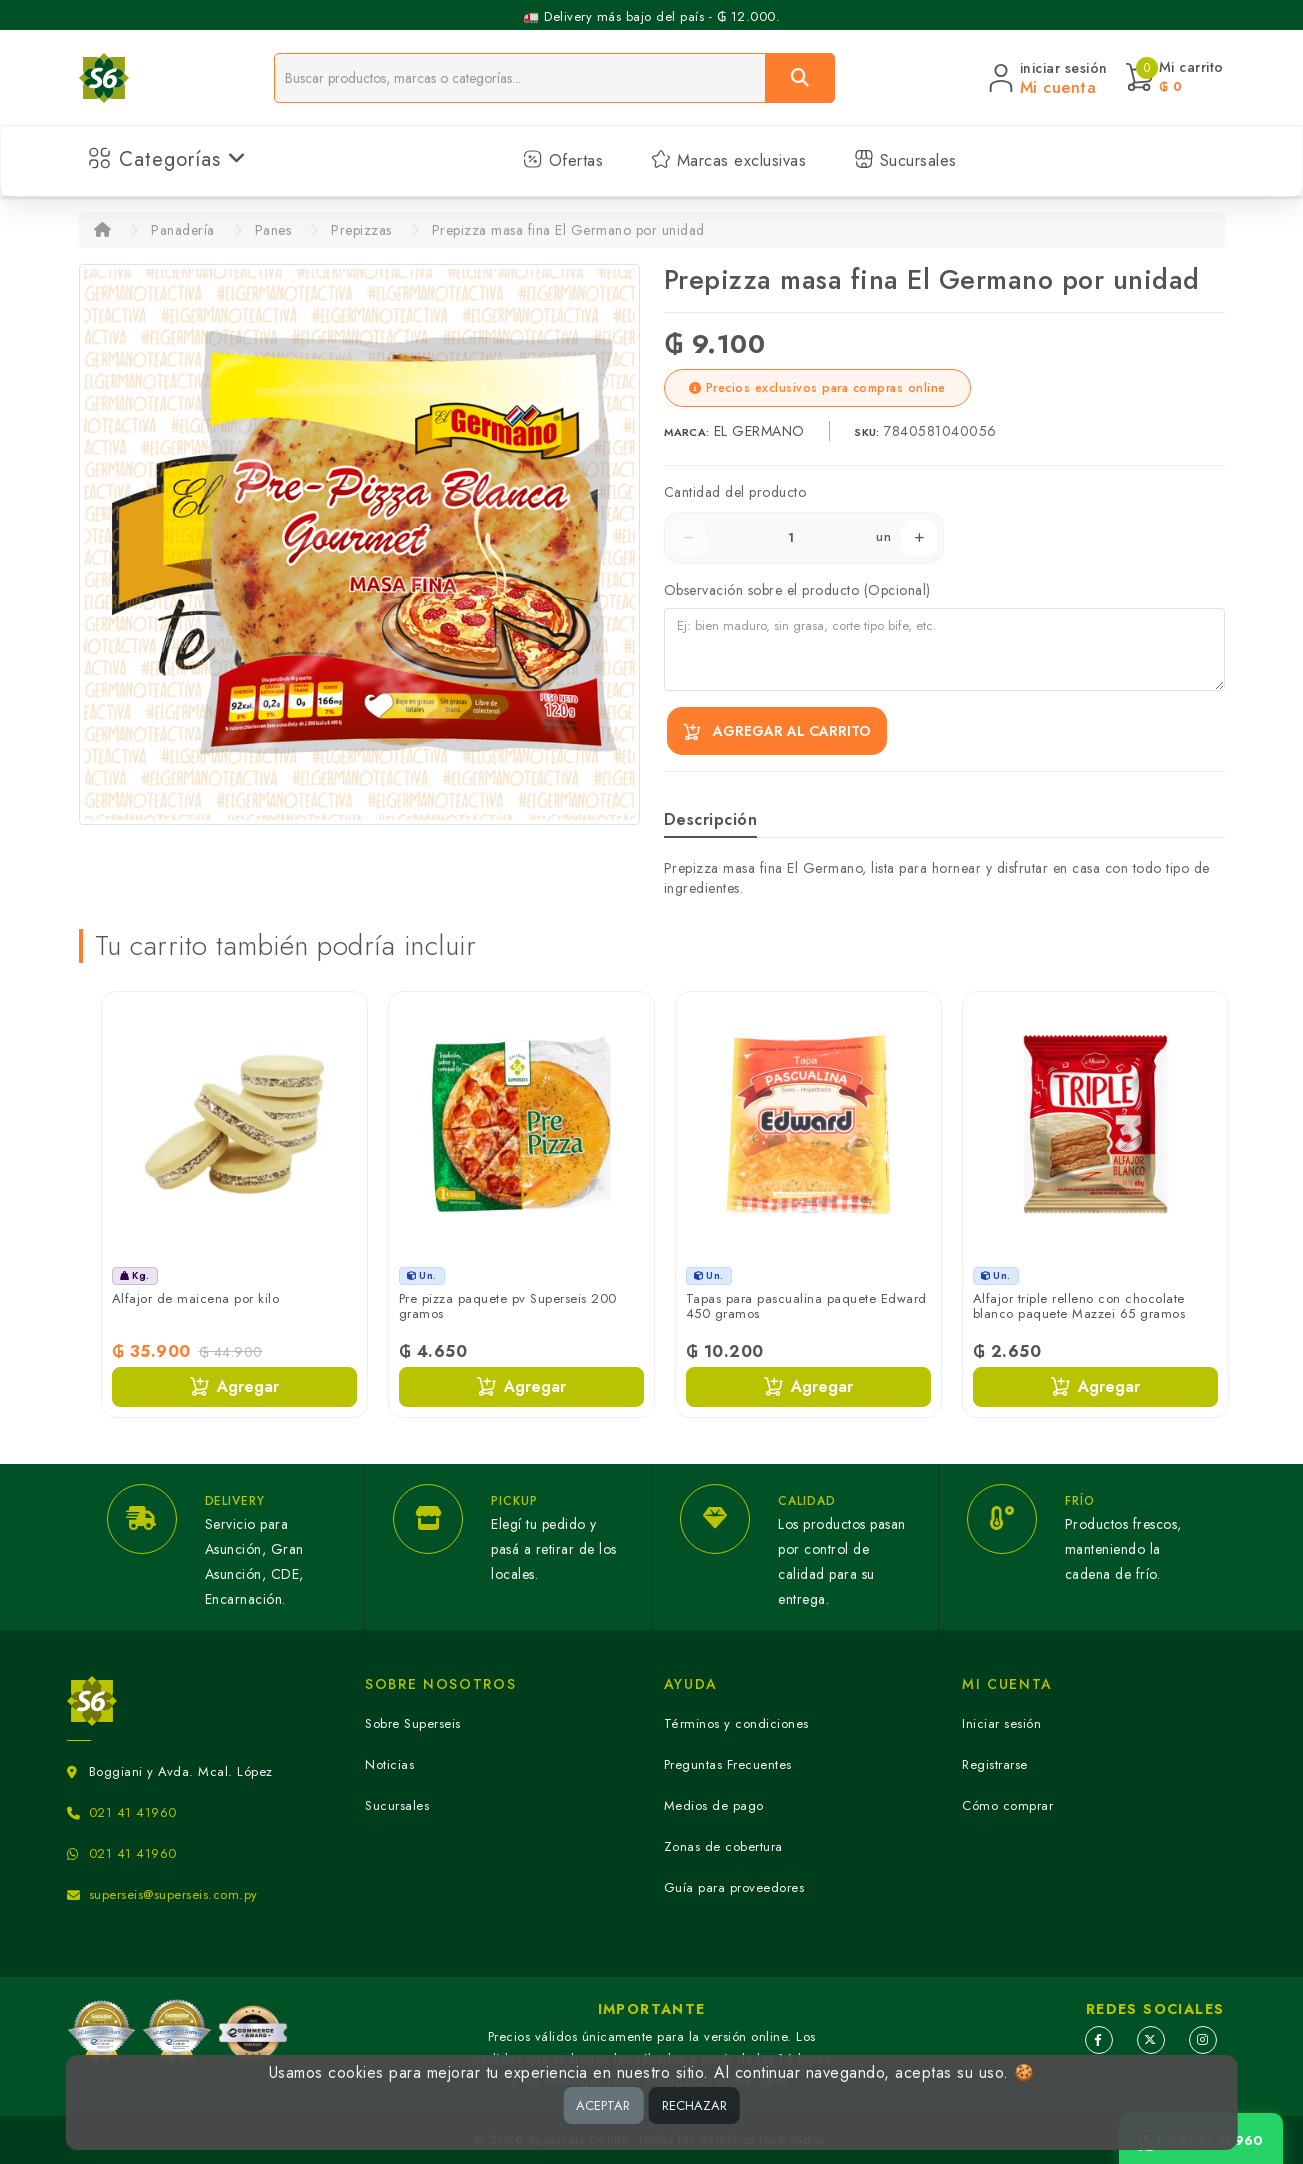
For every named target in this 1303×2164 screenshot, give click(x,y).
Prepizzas (361, 230)
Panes (273, 230)
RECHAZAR (694, 2105)
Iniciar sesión (1001, 1723)
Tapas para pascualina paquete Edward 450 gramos (806, 1306)
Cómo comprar (1007, 1805)
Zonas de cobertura (723, 1846)
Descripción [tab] (711, 819)
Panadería (183, 230)
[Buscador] (520, 78)
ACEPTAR (603, 2105)
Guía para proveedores (734, 1887)
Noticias (389, 1764)
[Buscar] (800, 78)
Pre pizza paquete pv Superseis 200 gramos (508, 1306)
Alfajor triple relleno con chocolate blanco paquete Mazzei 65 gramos (1079, 1306)
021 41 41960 (133, 1812)
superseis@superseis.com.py (173, 1894)
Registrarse (995, 1764)
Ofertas (563, 160)
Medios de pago (714, 1805)
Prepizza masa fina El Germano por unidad (568, 230)
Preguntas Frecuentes (728, 1764)
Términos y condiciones (736, 1723)
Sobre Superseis (413, 1723)
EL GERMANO (762, 431)
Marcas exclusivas (728, 160)
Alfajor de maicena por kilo (196, 1298)
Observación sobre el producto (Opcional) (797, 590)
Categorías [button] (167, 159)
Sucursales (905, 160)
